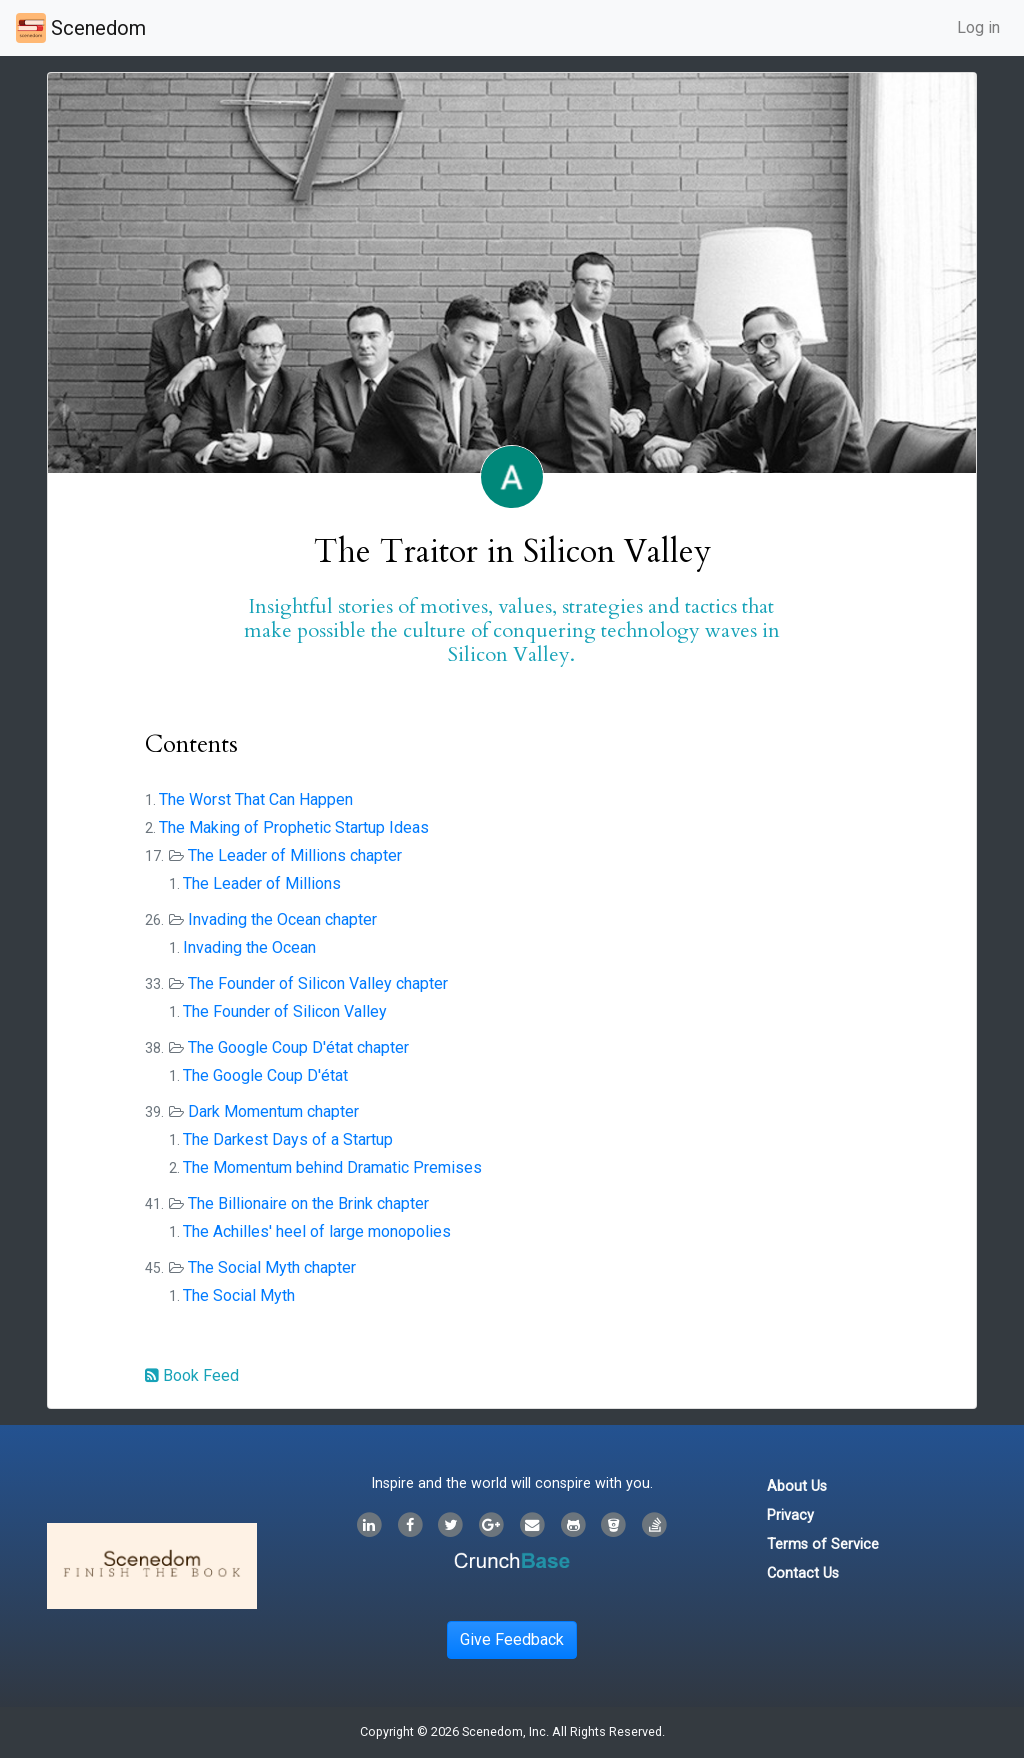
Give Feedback (512, 1639)
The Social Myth (239, 1295)
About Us (797, 1486)
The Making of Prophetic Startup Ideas (294, 827)
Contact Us (803, 1573)
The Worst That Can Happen (256, 799)
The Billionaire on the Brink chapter (308, 1203)
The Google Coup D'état (265, 1075)
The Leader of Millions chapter (295, 855)
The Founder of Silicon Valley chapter (318, 983)
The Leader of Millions (262, 883)
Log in (978, 27)
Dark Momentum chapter (273, 1111)
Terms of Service (823, 1544)
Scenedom (81, 28)
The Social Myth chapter (272, 1267)
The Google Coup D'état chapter (298, 1047)
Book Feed (192, 1375)
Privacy (790, 1515)
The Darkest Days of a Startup (288, 1139)
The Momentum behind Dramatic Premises (332, 1167)
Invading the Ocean (249, 947)
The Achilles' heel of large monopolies (317, 1231)
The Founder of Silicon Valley (285, 1011)
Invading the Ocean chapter (282, 919)
